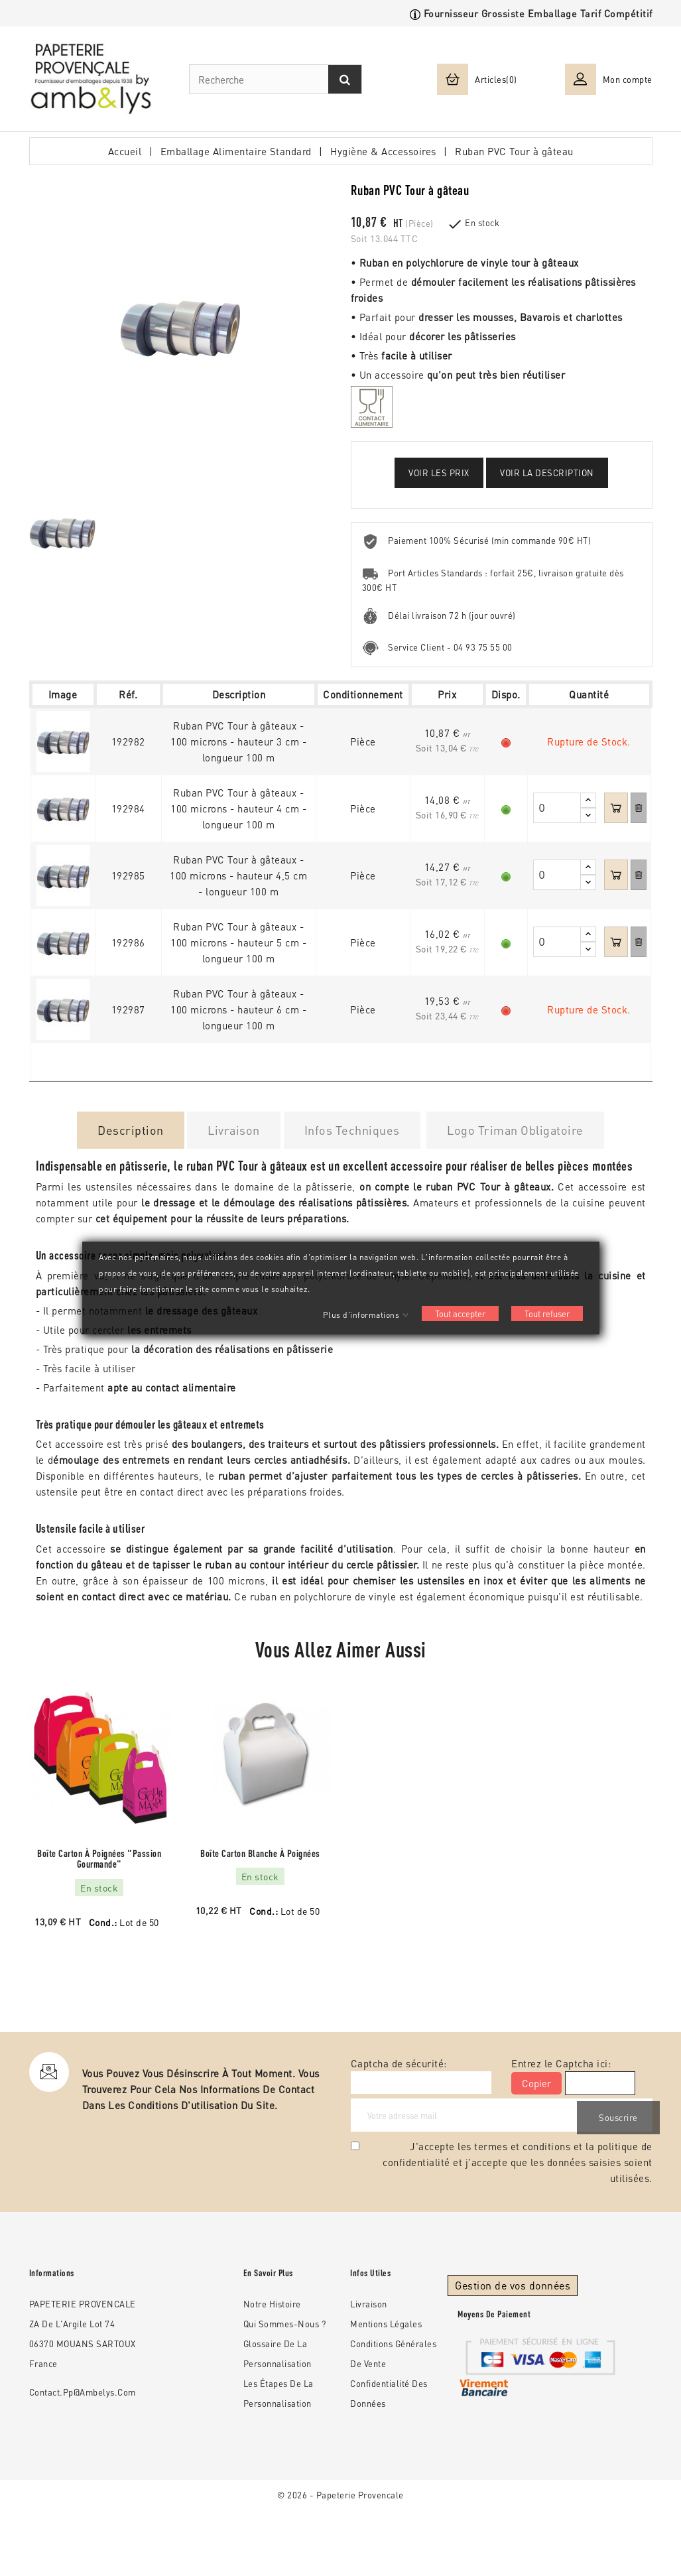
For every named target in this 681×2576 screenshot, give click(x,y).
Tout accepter (459, 1313)
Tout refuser (547, 1313)
